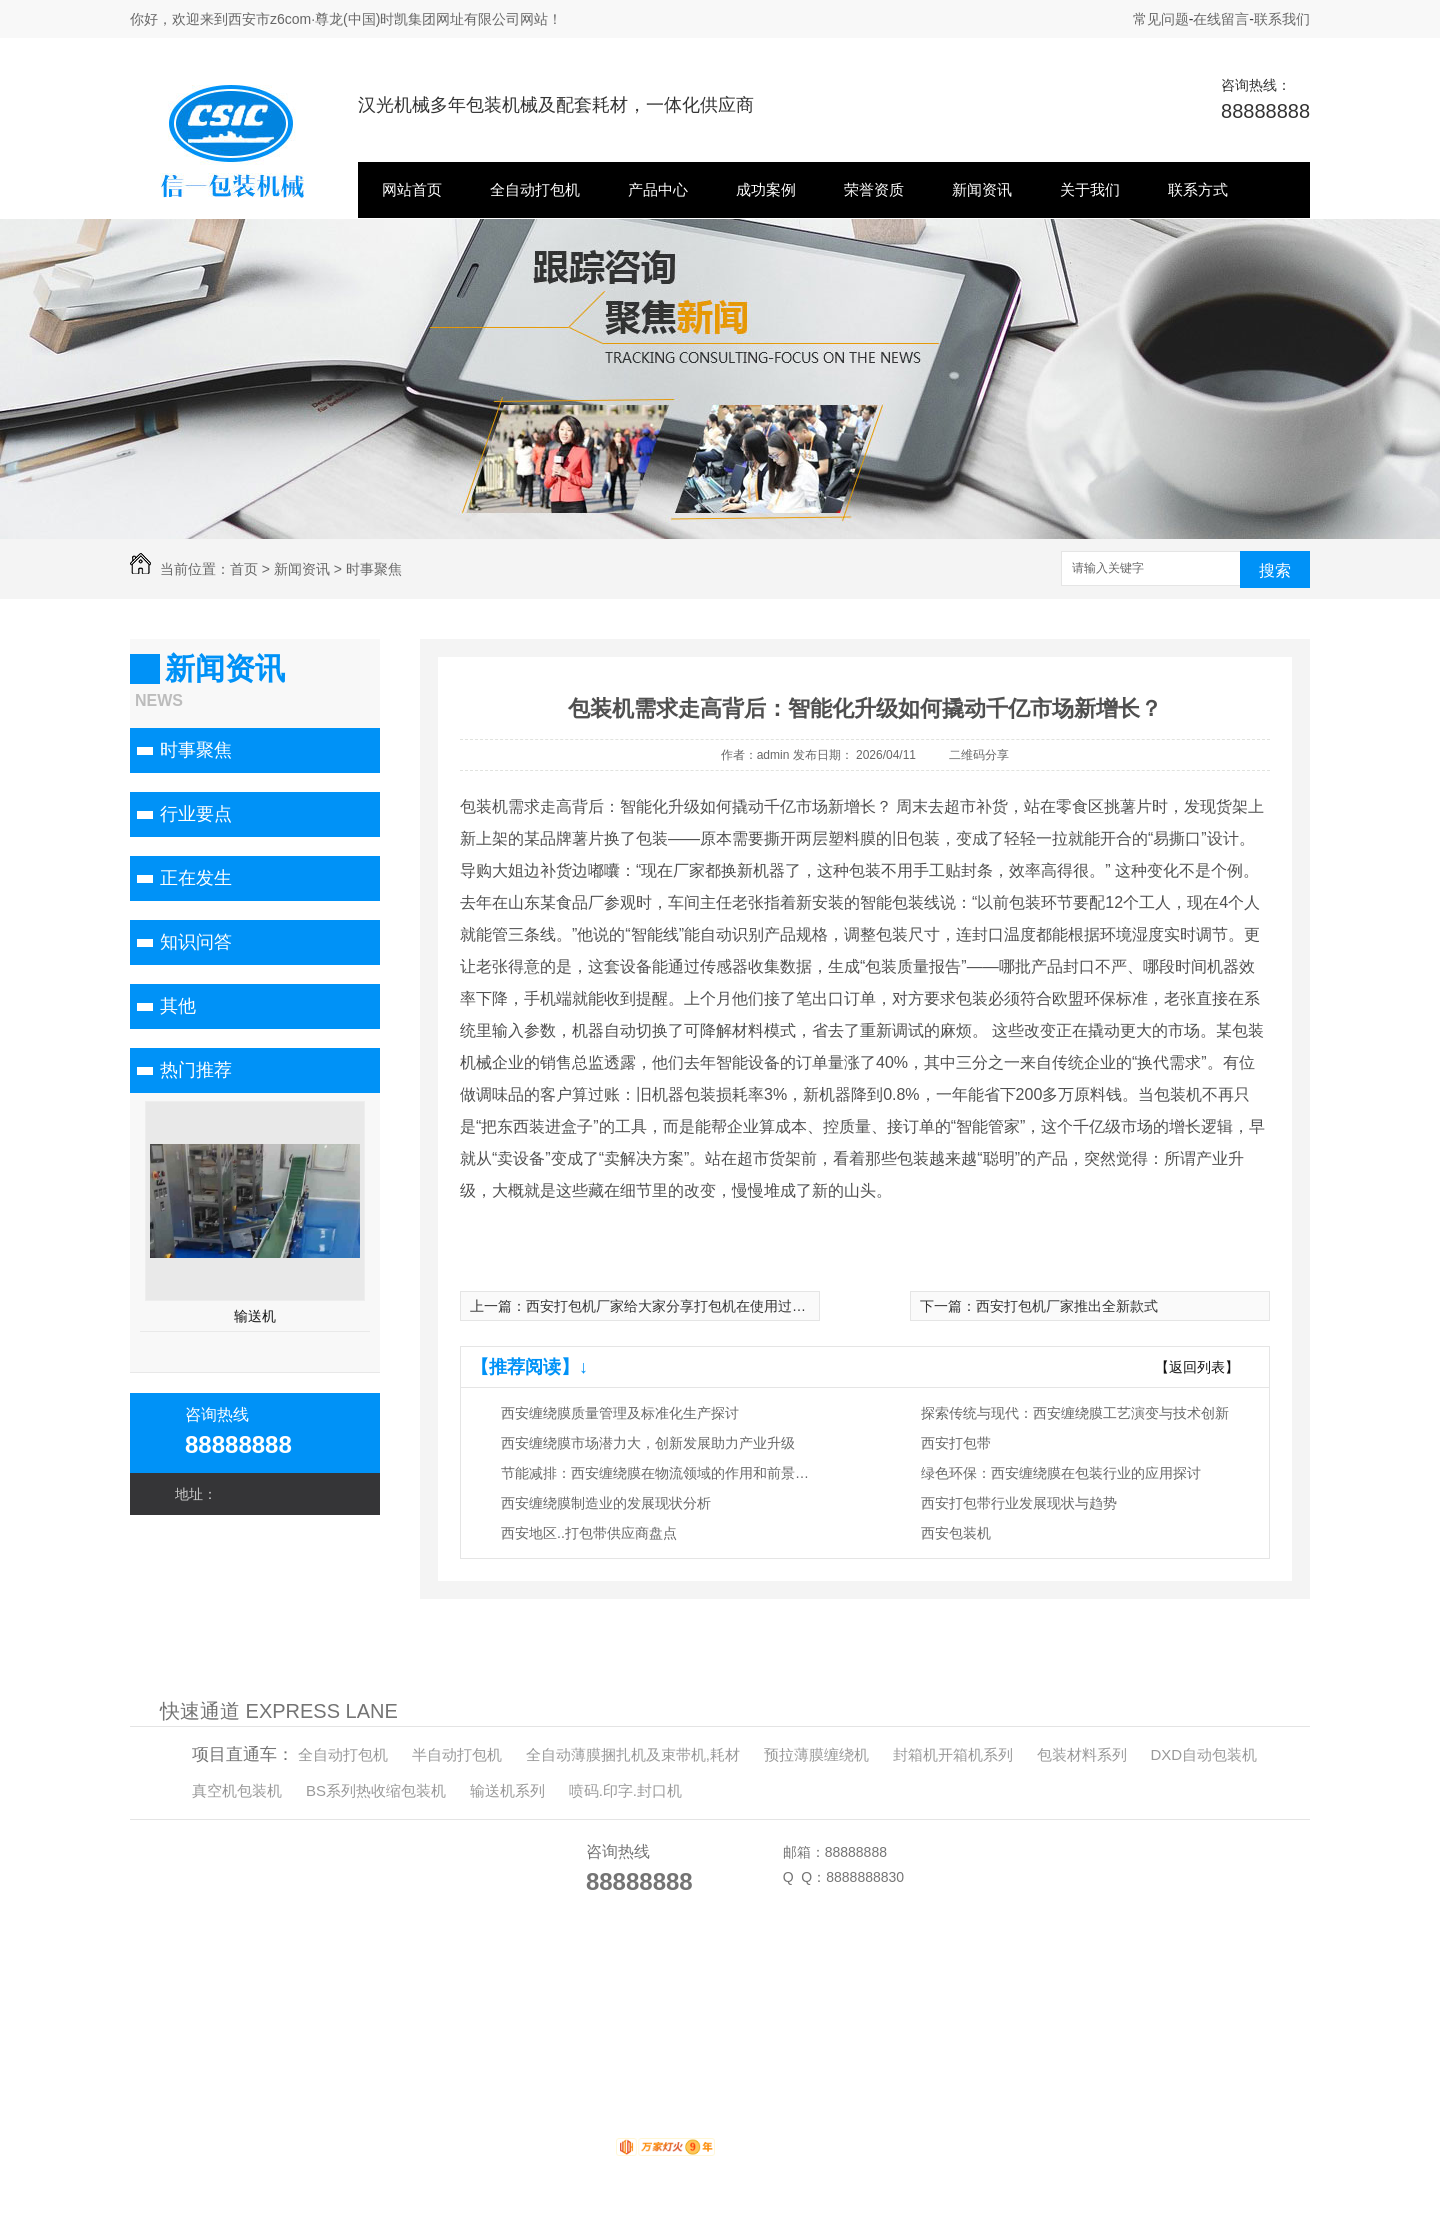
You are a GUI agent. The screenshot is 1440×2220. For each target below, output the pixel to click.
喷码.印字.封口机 (625, 1790)
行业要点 (196, 814)
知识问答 (196, 942)
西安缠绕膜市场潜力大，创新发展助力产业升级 (648, 1443)
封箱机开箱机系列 (953, 1754)
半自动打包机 (457, 1754)
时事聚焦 (374, 569)
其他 (178, 1006)
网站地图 (440, 2031)
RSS (488, 2031)
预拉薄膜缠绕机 (816, 1754)
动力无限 (584, 2151)
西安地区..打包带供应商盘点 (589, 1533)
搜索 (1275, 570)
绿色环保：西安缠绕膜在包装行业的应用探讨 (1061, 1473)
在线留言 (1221, 19)
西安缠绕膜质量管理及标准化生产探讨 (620, 1413)
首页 (244, 569)
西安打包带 (956, 1443)
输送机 (255, 1316)
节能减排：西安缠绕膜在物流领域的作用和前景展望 (661, 1473)
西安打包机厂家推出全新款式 (1067, 1306)
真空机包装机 (237, 1790)
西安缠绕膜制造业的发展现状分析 (606, 1503)
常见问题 (1161, 19)
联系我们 (1282, 19)
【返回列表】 (1197, 1367)
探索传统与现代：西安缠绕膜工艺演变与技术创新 (1075, 1413)
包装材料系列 (1082, 1754)
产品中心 (658, 189)
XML (519, 2031)
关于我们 (1090, 189)
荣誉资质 (874, 189)
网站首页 (412, 189)
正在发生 (196, 878)
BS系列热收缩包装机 (376, 1790)
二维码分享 (979, 755)
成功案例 (766, 189)
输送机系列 (507, 1790)
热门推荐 (196, 1070)
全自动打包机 (535, 189)
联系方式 (1198, 189)
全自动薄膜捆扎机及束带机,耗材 (633, 1754)
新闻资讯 (982, 189)
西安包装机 (956, 1533)
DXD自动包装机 (1203, 1754)
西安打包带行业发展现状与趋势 (1019, 1503)
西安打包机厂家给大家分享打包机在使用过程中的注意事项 (708, 1306)
